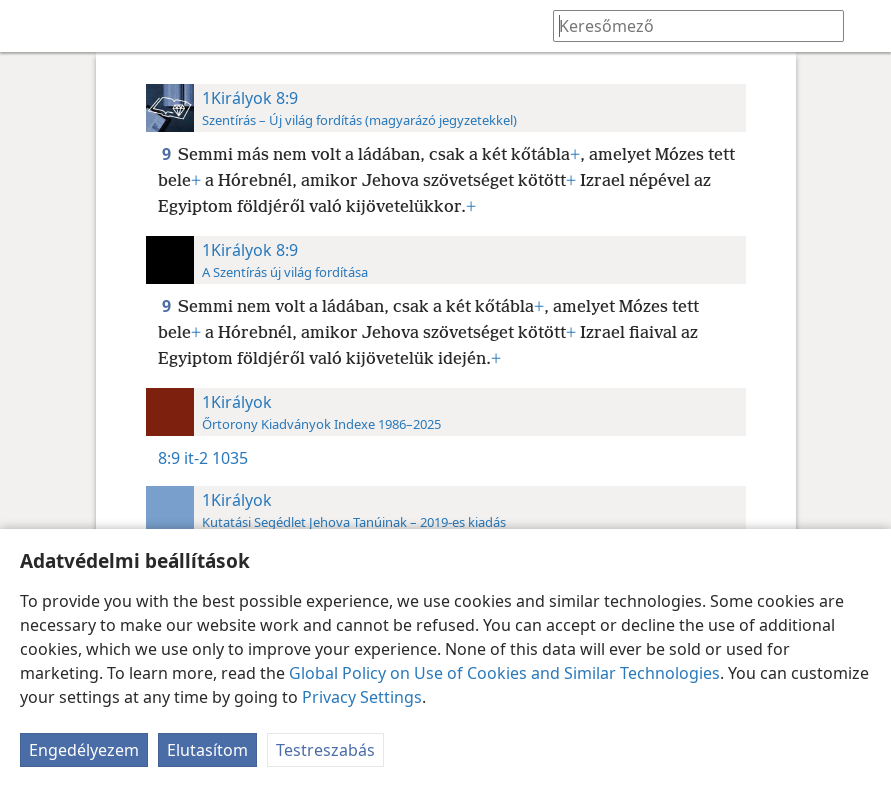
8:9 (169, 458)
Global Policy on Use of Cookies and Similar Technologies (504, 673)
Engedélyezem (84, 750)
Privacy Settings (362, 697)
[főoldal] (30, 26)
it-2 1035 (216, 458)
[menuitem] (30, 26)
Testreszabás (325, 750)
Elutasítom (207, 750)
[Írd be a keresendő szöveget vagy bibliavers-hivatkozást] (689, 25)
